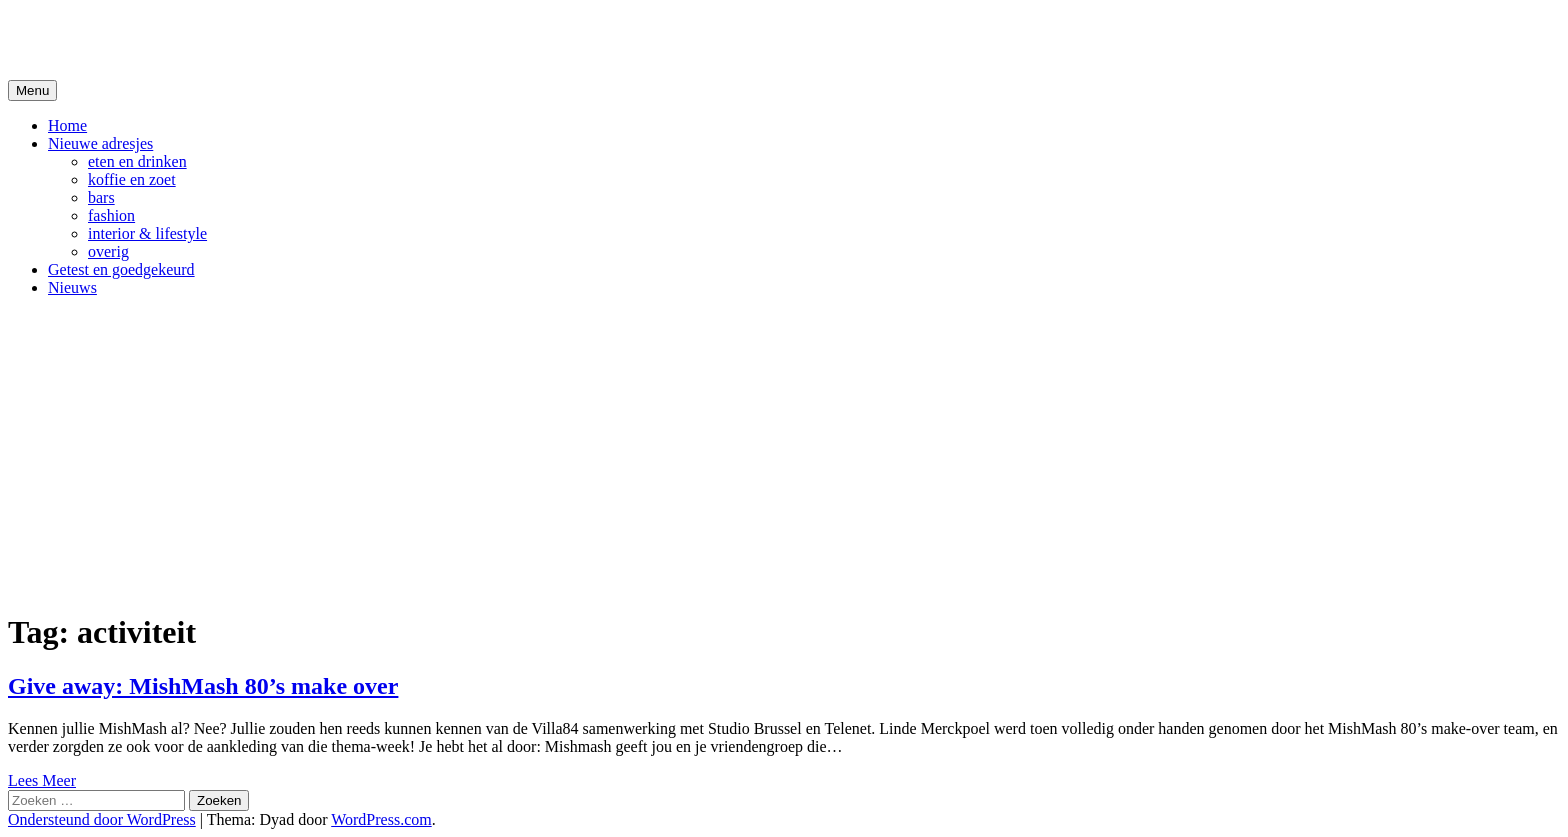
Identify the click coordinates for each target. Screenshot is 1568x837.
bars (101, 197)
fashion (111, 215)
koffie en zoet (132, 179)
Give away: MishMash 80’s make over (203, 686)
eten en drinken (137, 161)
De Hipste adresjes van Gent (201, 39)
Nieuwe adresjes (100, 143)
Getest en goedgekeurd (121, 269)
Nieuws (72, 287)
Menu (32, 90)
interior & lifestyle (147, 233)
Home (67, 125)
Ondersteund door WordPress (102, 819)
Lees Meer (42, 780)
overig (108, 251)
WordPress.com (381, 819)
